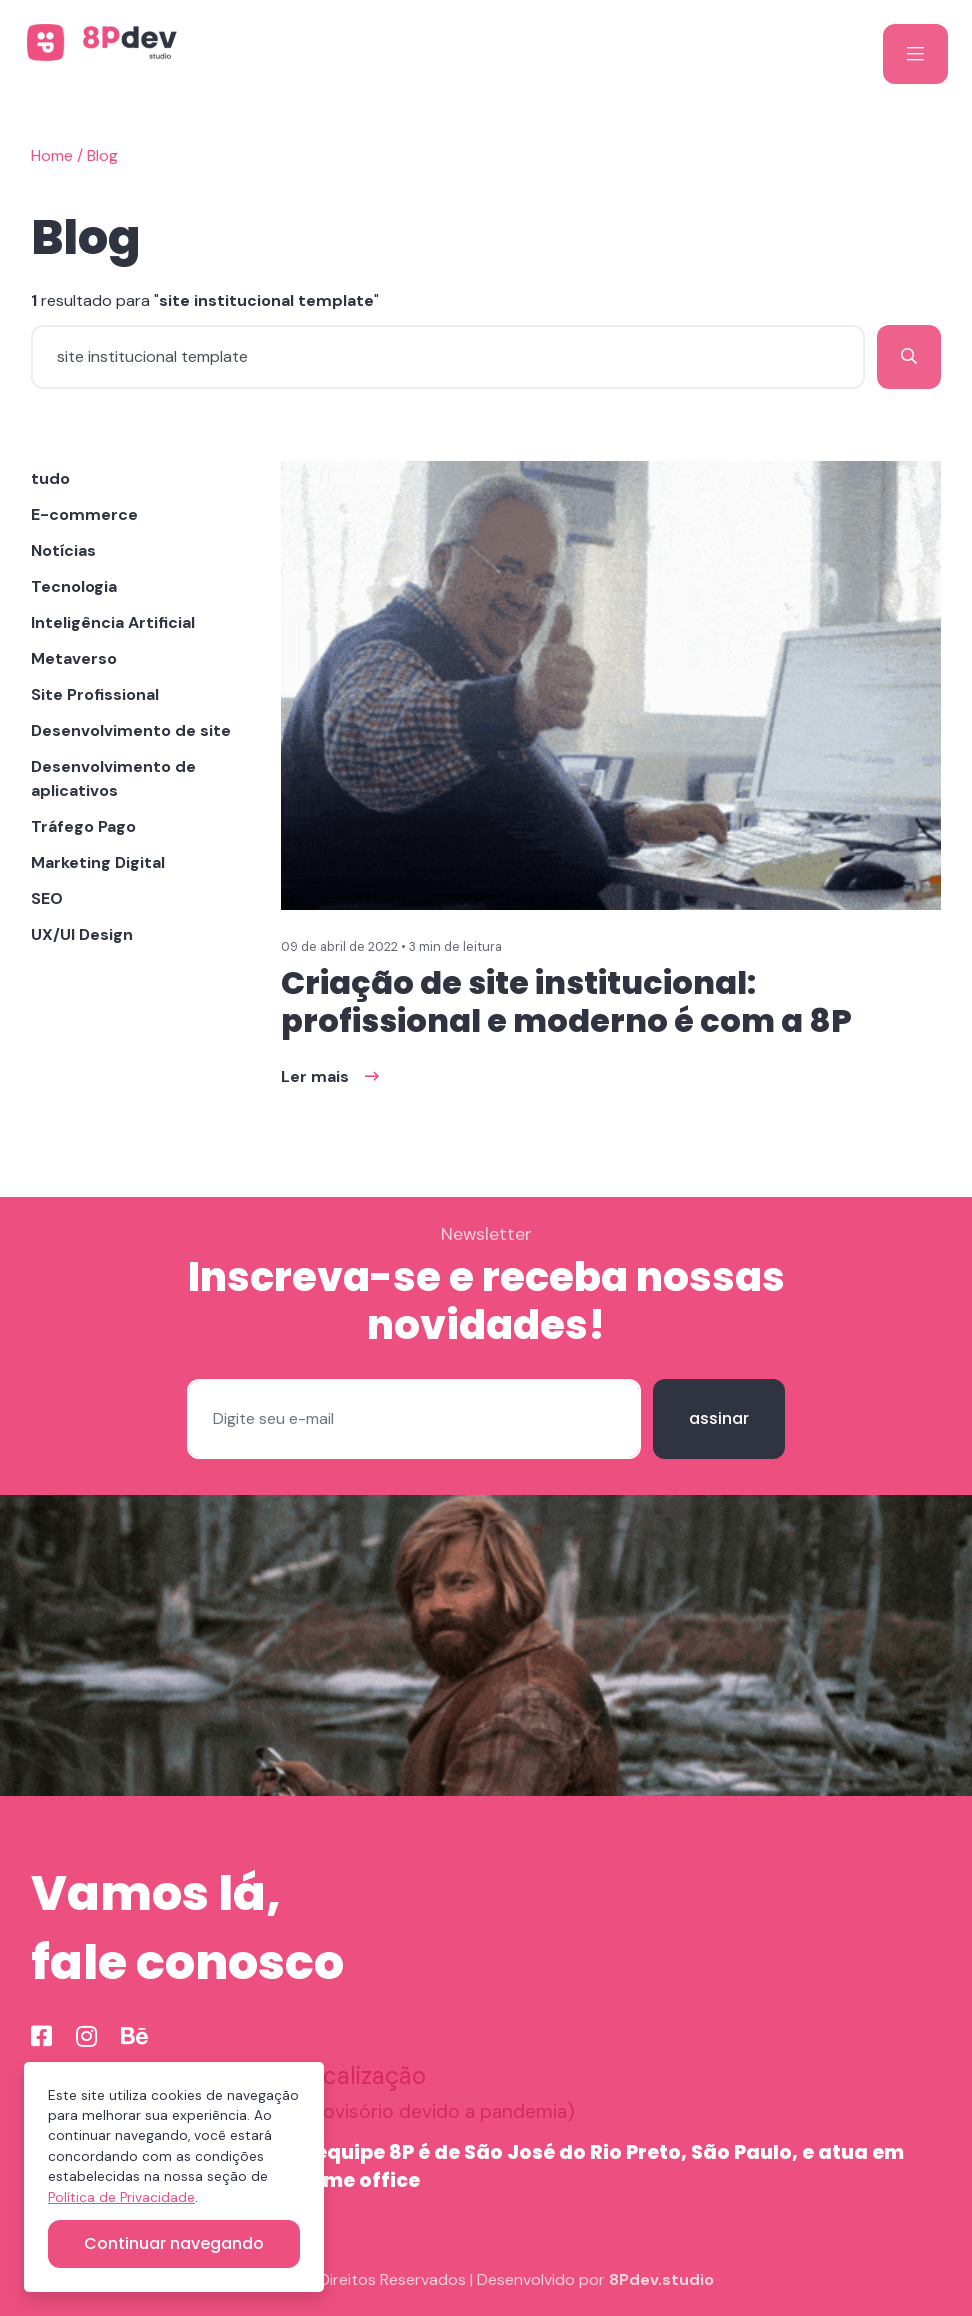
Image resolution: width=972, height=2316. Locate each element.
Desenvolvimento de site (131, 730)
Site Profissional (95, 694)
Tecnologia (74, 586)
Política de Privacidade (121, 2197)
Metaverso (74, 658)
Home (52, 155)
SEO (47, 898)
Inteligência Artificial (113, 622)
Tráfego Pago (83, 826)
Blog (102, 155)
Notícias (63, 550)
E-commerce (84, 514)
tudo (50, 478)
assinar (719, 1418)
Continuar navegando (174, 2243)
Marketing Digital (98, 862)
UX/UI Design (82, 934)
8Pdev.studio (661, 2279)
